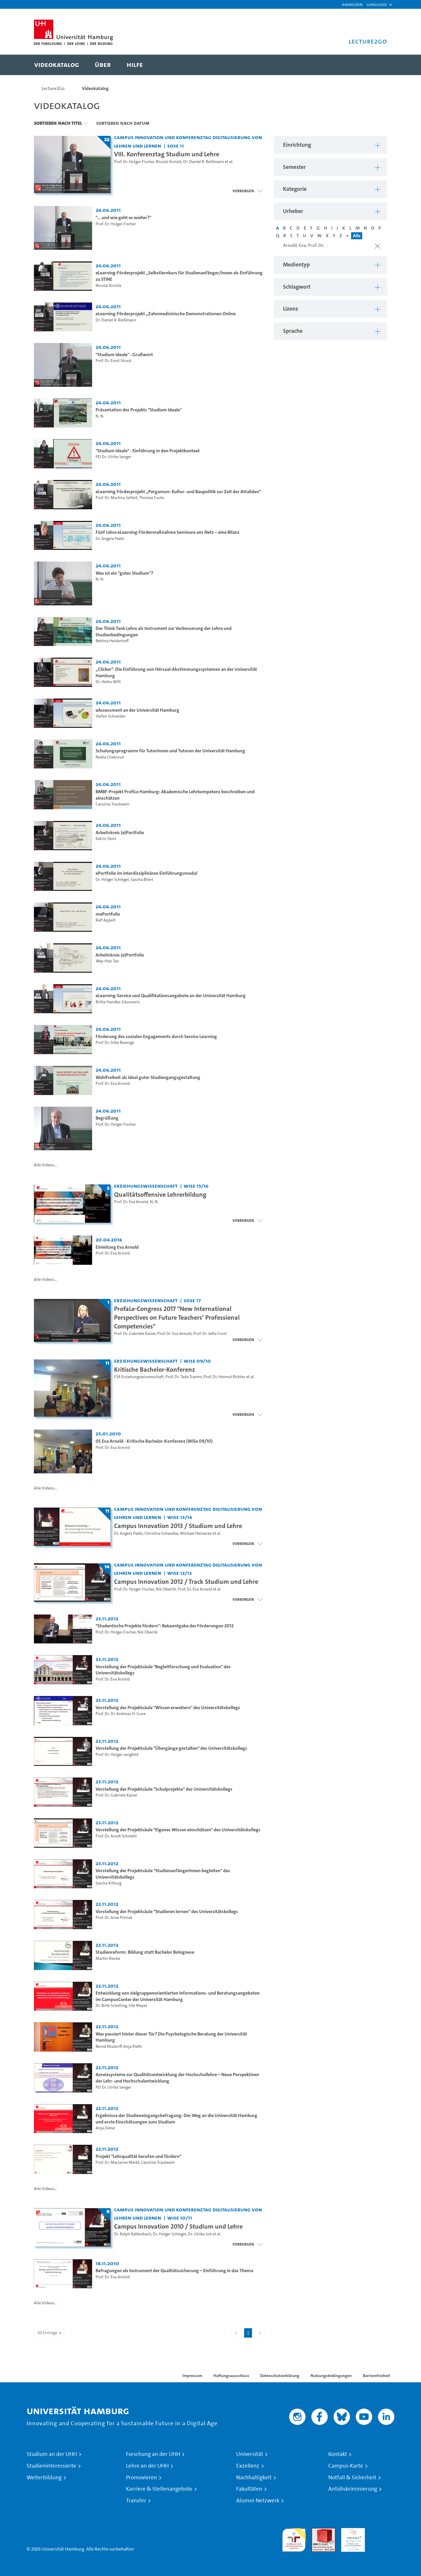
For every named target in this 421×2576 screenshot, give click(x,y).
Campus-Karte (345, 2466)
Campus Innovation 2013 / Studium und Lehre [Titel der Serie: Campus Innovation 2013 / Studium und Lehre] (178, 1525)
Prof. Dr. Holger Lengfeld (117, 1754)
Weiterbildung (44, 2477)
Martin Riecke (108, 1958)
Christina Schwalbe (161, 1533)
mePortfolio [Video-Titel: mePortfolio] (108, 914)
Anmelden (352, 4)
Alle (356, 236)
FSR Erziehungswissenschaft (139, 1377)
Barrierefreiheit (376, 2375)
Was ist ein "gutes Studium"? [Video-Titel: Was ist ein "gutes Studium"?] (124, 573)
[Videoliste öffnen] (247, 1339)
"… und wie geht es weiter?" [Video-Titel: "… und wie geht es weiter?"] (123, 217)
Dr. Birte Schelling (111, 2005)
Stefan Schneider (110, 716)
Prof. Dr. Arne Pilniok (114, 1917)
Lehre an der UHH (147, 2466)
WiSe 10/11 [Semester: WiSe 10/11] (179, 2217)
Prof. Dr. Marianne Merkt (117, 2162)
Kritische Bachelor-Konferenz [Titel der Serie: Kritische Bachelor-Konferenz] (154, 1369)
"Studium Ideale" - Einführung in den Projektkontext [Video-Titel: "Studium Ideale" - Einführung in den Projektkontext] (148, 451)
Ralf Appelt (105, 920)
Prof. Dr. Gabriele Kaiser (135, 1333)
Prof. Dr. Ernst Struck (114, 360)
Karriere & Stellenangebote (159, 2489)
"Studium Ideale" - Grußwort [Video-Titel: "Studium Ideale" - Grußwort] (124, 354)
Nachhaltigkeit (254, 2477)
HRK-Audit (351, 2531)
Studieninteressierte (51, 2466)
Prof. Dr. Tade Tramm (183, 1377)
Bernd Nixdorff (109, 2046)
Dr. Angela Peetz (110, 538)
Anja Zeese (105, 2128)
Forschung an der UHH (153, 2454)
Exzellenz (247, 2466)
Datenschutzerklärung (279, 2375)
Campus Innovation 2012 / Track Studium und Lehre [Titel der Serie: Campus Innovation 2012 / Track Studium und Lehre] (186, 1581)
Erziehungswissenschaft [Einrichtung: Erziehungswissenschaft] (145, 1185)
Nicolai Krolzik (169, 161)
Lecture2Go (53, 88)
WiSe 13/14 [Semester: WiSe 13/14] (179, 1517)
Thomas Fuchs (151, 497)
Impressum (192, 2375)
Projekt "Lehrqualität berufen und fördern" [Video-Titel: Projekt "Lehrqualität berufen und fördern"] (138, 2156)
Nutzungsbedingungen (331, 2375)
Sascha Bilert (142, 879)
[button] (377, 4)
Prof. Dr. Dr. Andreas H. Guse (121, 1713)
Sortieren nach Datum (122, 123)
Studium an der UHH (52, 2454)
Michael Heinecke (196, 1533)
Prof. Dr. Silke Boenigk (115, 1042)
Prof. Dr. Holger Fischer (134, 161)
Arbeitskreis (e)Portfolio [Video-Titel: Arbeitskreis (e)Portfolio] (120, 832)
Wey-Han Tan (107, 961)
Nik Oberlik (166, 1589)
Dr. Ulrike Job (200, 2234)
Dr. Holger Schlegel (112, 879)
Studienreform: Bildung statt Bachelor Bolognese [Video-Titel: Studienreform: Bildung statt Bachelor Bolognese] (145, 1952)
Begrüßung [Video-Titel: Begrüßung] (107, 1118)
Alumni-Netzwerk (257, 2500)
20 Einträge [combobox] (49, 2333)
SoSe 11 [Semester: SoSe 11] (175, 145)
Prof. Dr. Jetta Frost (210, 1333)
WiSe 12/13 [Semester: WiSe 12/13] (179, 1573)
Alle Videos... (45, 1165)
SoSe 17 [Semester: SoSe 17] (192, 1300)
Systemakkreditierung (382, 2531)
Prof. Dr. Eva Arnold (113, 1083)
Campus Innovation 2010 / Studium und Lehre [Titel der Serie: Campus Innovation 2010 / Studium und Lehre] (178, 2226)
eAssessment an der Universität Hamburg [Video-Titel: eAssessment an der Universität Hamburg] (137, 710)
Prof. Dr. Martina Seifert (116, 497)
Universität (249, 2454)
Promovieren (141, 2477)
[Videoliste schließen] (247, 190)
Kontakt (337, 2454)
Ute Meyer (138, 2005)
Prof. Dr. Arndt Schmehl (116, 1836)
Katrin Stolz (106, 838)
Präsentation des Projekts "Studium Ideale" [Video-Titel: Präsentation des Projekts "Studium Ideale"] (139, 410)
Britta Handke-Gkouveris (118, 1002)
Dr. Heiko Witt (108, 682)
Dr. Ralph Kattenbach (132, 2234)
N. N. (100, 416)
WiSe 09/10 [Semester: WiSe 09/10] (197, 1360)
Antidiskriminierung (352, 2489)
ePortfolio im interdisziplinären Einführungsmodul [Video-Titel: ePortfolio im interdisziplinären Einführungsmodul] (146, 873)
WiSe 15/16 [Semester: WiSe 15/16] (196, 1185)
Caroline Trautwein (112, 804)
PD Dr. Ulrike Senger (113, 457)
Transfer (136, 2500)
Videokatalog (95, 88)
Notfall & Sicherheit (352, 2477)
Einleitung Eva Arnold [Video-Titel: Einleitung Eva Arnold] (117, 1247)
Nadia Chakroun (110, 757)
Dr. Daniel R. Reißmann (203, 161)
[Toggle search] (377, 65)
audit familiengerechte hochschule (294, 2538)
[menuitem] (56, 65)
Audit (317, 2531)
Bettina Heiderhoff (112, 641)
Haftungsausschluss (231, 2375)
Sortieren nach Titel (58, 123)
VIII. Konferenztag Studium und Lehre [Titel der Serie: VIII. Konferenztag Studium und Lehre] (166, 154)
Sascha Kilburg (108, 1883)
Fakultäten (249, 2489)
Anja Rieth (132, 2046)
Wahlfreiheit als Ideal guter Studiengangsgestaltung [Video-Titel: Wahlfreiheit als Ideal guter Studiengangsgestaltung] (148, 1077)
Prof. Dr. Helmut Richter (224, 1377)
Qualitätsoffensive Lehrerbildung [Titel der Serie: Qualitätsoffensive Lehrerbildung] (160, 1194)
